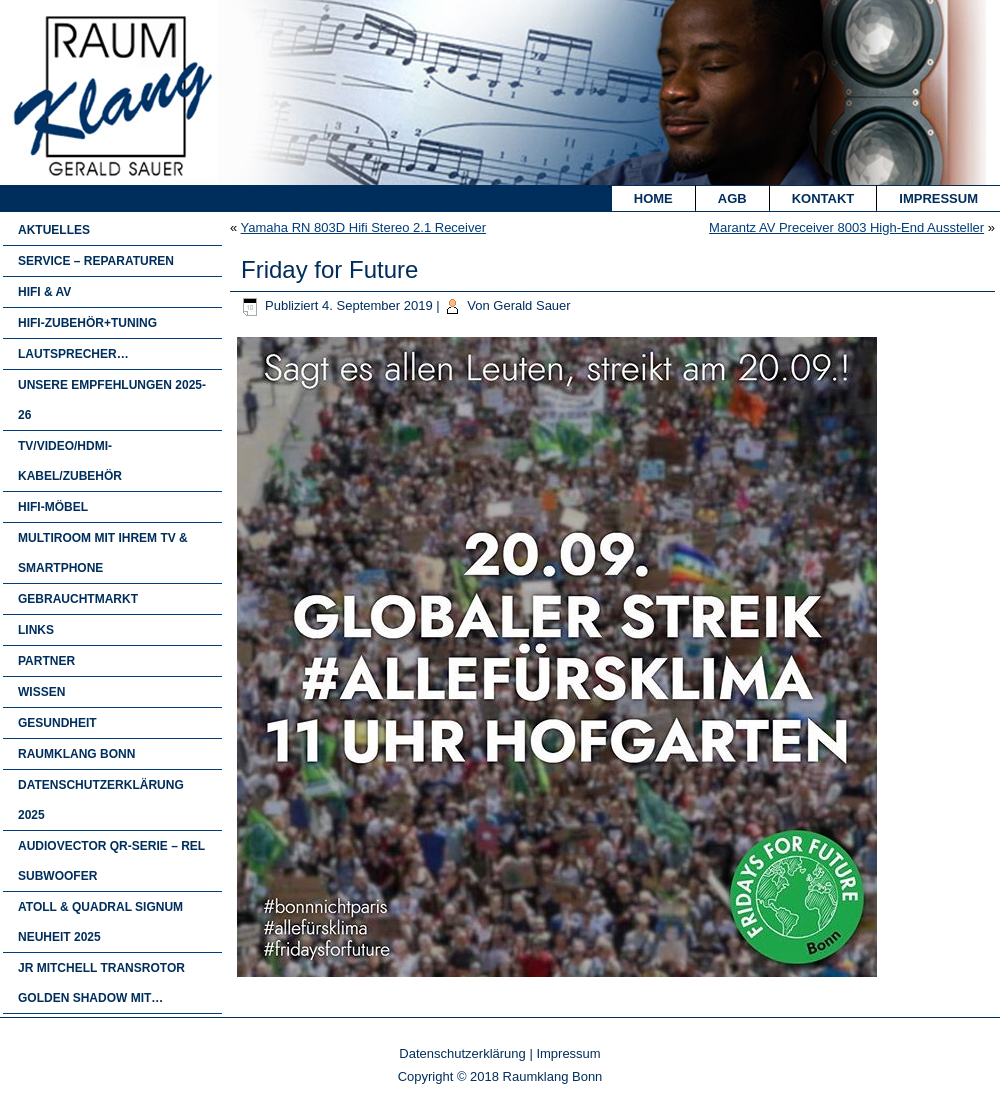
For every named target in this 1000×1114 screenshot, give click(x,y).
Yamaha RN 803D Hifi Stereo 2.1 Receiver (363, 227)
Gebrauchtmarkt (78, 599)
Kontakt (823, 198)
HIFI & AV (44, 292)
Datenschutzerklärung (462, 1053)
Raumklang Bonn (76, 754)
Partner (46, 661)
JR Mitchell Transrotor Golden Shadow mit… (101, 983)
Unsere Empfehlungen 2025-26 (112, 400)
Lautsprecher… (73, 354)
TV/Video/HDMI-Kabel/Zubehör (70, 461)
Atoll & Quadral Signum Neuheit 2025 (100, 922)
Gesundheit (57, 723)
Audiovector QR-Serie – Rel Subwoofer (111, 861)
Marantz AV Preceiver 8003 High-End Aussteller (846, 227)
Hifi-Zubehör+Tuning (87, 323)
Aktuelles (54, 230)
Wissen (41, 692)
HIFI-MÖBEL (53, 507)
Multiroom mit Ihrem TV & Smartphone (103, 553)
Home (653, 198)
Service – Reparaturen (96, 261)
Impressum (938, 198)
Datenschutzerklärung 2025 (101, 800)
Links (36, 630)
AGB (732, 198)
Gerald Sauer (531, 305)
